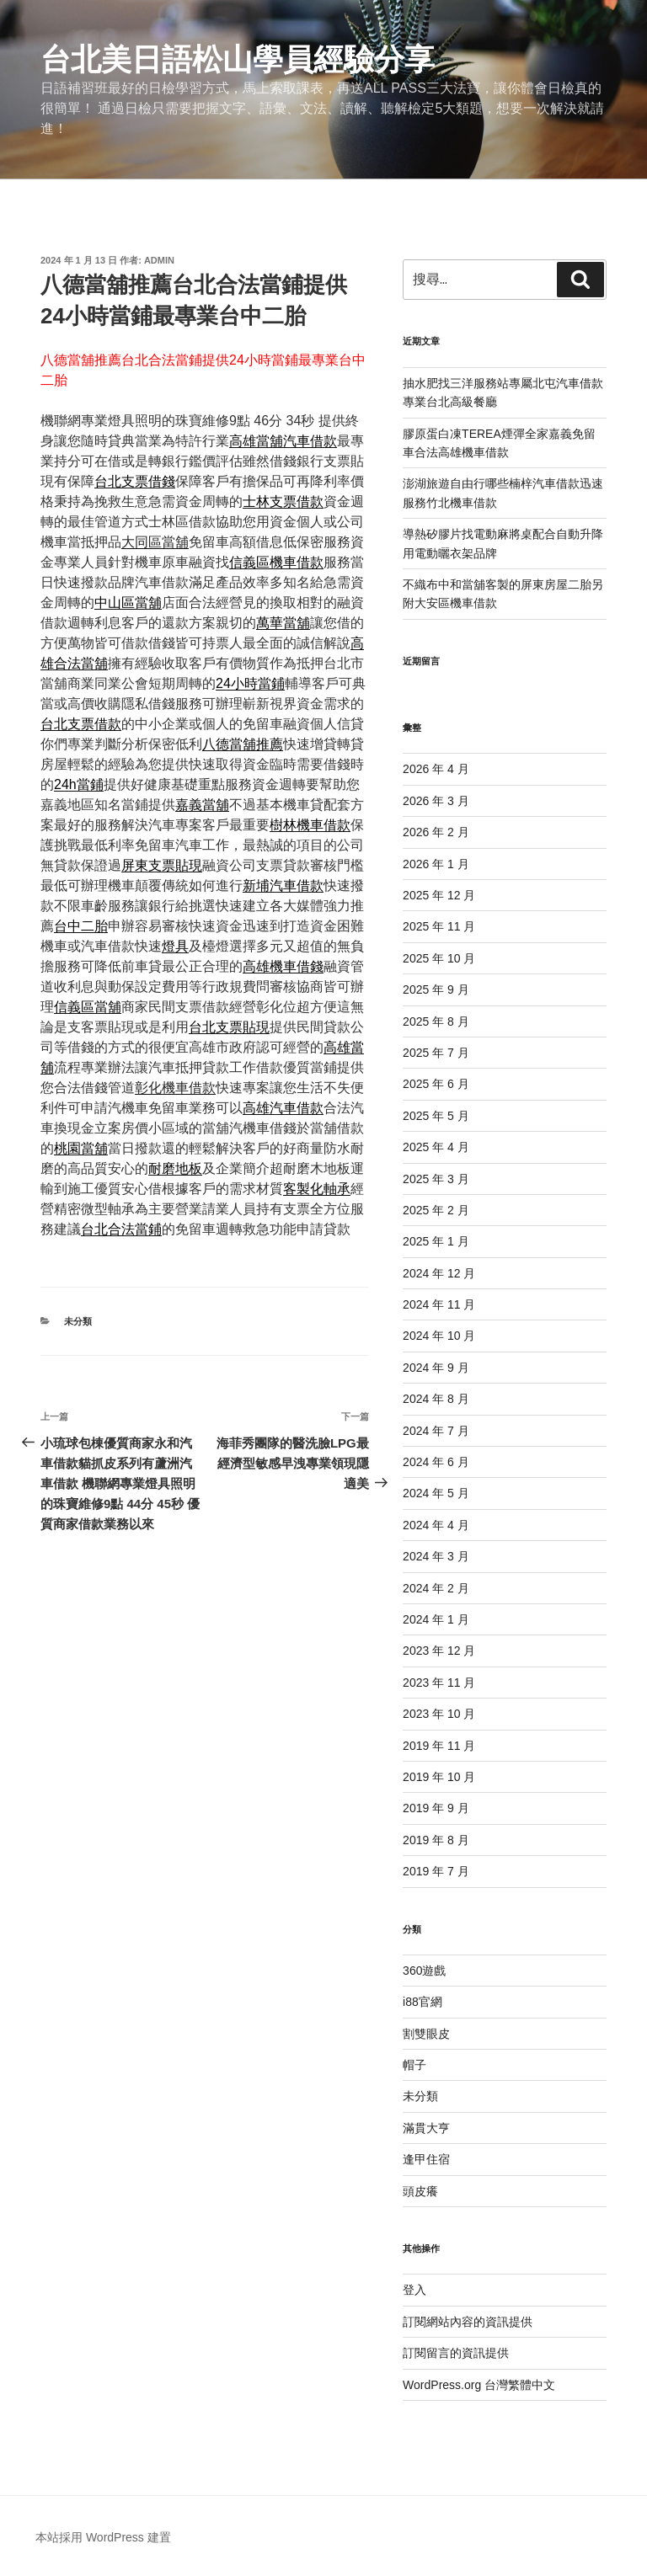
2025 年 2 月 (436, 1210)
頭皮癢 (420, 2191)
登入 (414, 2289)
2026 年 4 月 (436, 769)
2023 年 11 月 (439, 1682)
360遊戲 (424, 1970)
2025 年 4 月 (436, 1147)
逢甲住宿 (426, 2159)
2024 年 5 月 (436, 1493)
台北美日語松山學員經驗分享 (237, 59)
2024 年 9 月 (436, 1367)
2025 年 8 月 (436, 1021)
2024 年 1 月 (436, 1619)
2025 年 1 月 (436, 1241)
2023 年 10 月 (439, 1713)
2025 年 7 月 (436, 1052)
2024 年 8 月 (436, 1398)
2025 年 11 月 (439, 926)
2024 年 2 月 (436, 1588)
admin (159, 260)
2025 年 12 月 (439, 895)
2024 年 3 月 (436, 1556)
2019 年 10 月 (439, 1777)
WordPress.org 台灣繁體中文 (479, 2385)
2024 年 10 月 (439, 1335)
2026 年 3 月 (436, 801)
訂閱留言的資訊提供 (456, 2353)
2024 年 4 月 (436, 1525)
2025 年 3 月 (436, 1179)
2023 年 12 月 (439, 1650)
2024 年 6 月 (436, 1462)
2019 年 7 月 (436, 1871)
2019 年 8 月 (436, 1840)
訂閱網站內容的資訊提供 (467, 2321)
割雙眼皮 (426, 2033)
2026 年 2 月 (436, 832)
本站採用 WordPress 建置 (103, 2537)
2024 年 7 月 (436, 1430)
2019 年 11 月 (439, 1745)
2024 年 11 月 (439, 1304)
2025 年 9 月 (436, 989)
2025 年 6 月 (436, 1084)
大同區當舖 (155, 542)
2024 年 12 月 (439, 1273)
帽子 (414, 2065)
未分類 (78, 1321)
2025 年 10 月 (439, 958)
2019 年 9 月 (436, 1808)
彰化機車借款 (175, 1087)
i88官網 (422, 2001)
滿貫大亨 (426, 2128)
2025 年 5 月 (436, 1116)
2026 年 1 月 (436, 864)
